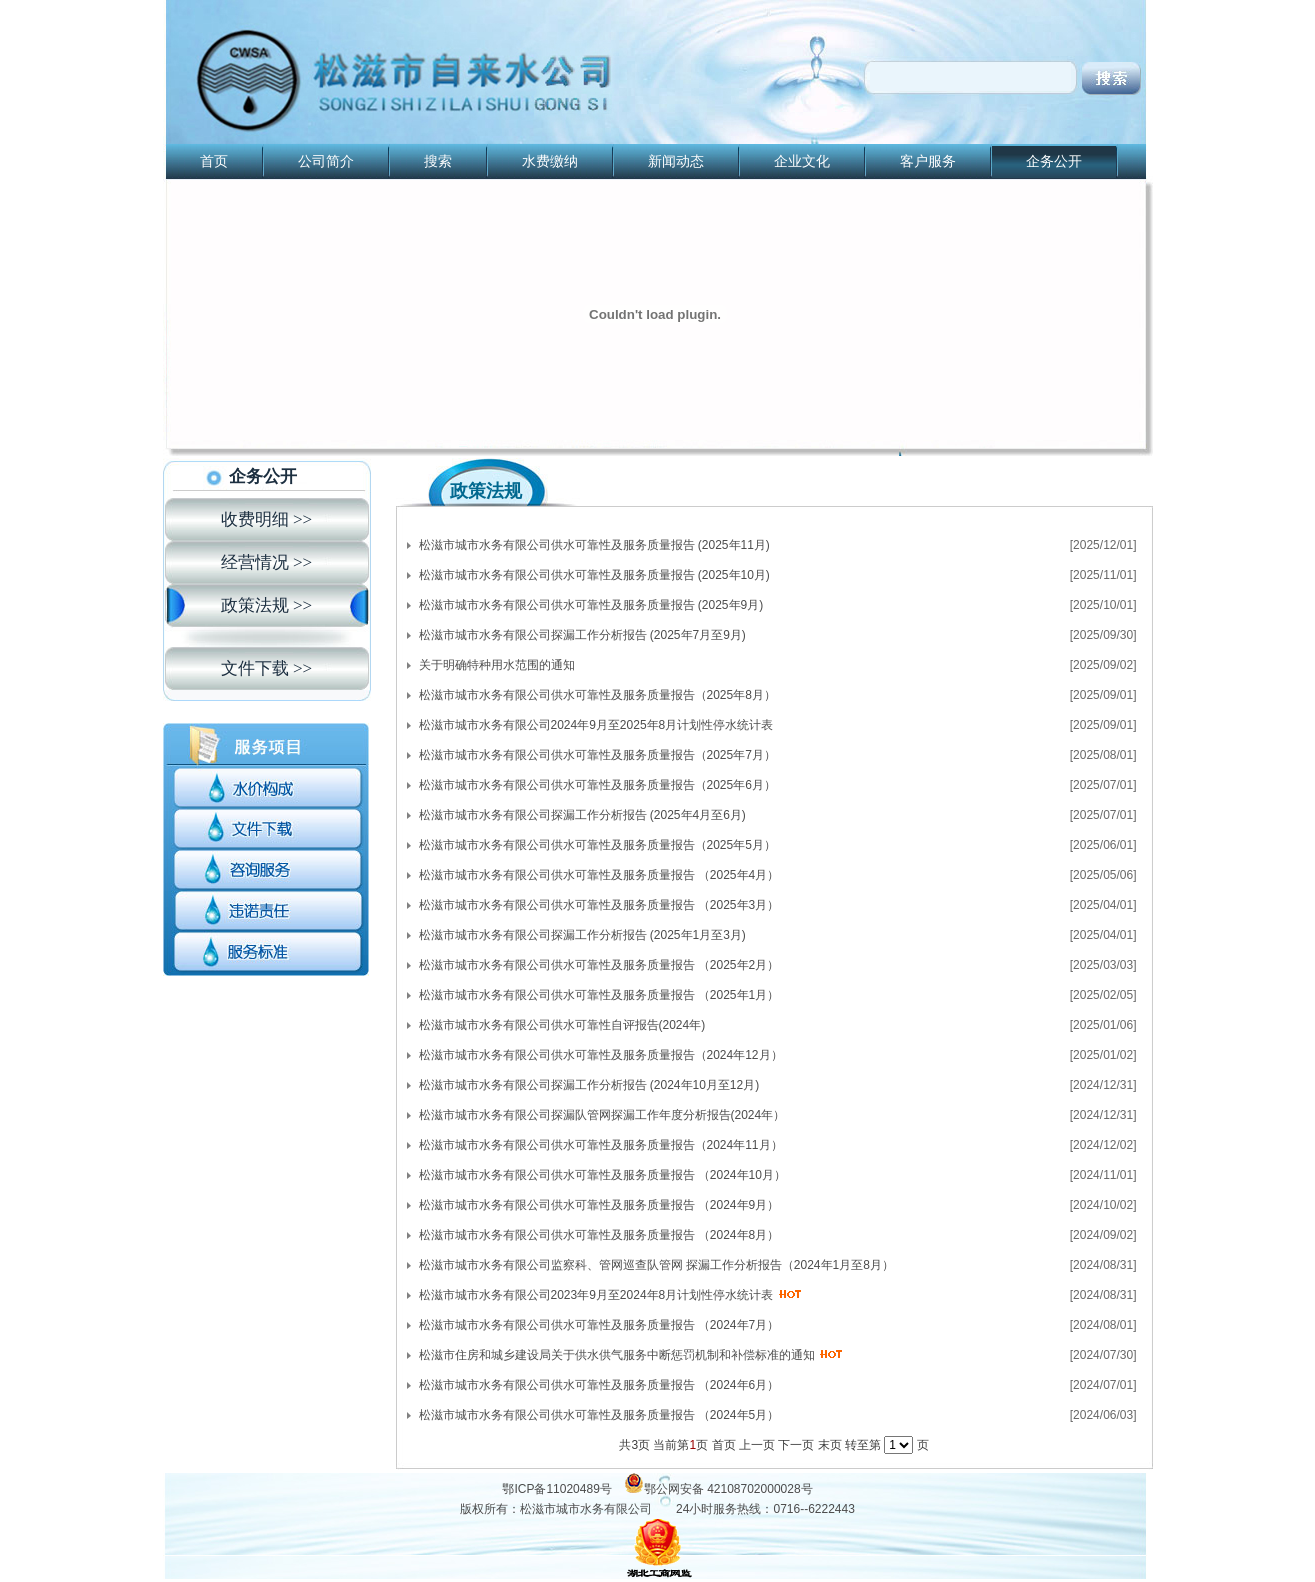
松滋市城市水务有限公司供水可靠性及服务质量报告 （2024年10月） (602, 1175)
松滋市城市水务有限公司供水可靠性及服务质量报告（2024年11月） (601, 1145)
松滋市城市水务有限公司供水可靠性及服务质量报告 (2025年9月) (591, 605)
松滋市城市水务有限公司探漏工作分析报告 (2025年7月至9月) (582, 635)
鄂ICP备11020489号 (556, 1489)
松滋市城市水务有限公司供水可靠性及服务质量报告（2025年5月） (597, 845)
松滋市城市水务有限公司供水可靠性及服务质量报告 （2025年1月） (599, 995)
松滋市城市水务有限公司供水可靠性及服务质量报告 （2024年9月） (599, 1205)
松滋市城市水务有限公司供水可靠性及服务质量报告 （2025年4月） (599, 875)
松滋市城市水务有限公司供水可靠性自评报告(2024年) (562, 1025)
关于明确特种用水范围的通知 (497, 665)
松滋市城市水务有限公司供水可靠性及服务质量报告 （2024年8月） (599, 1235)
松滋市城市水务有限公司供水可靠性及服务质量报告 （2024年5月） (599, 1415)
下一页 (796, 1445)
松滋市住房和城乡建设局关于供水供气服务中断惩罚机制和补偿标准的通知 (617, 1355)
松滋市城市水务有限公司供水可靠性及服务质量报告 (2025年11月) (594, 545)
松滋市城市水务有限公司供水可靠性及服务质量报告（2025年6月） (597, 785)
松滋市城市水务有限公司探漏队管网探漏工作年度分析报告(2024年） (602, 1115)
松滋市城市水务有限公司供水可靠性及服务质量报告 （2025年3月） (599, 905)
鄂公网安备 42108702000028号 (728, 1489)
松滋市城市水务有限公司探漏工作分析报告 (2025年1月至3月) (582, 935)
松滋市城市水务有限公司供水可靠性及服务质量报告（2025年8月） (597, 695)
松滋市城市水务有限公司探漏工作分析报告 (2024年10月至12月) (589, 1085)
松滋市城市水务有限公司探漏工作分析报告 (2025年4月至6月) (582, 815)
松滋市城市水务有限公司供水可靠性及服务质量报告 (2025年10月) (594, 575)
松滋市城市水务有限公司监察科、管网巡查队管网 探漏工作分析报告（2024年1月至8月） (656, 1265)
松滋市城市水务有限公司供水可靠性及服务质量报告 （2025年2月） (599, 965)
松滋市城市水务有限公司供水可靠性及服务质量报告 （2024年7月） (599, 1325)
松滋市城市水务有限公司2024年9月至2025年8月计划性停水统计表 (596, 725)
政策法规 (486, 491)
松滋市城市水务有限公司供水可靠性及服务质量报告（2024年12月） (601, 1055)
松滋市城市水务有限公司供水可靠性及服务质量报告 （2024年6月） (599, 1385)
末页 (830, 1445)
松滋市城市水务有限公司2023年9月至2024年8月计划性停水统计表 (596, 1295)
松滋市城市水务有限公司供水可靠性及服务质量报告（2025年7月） (597, 755)
